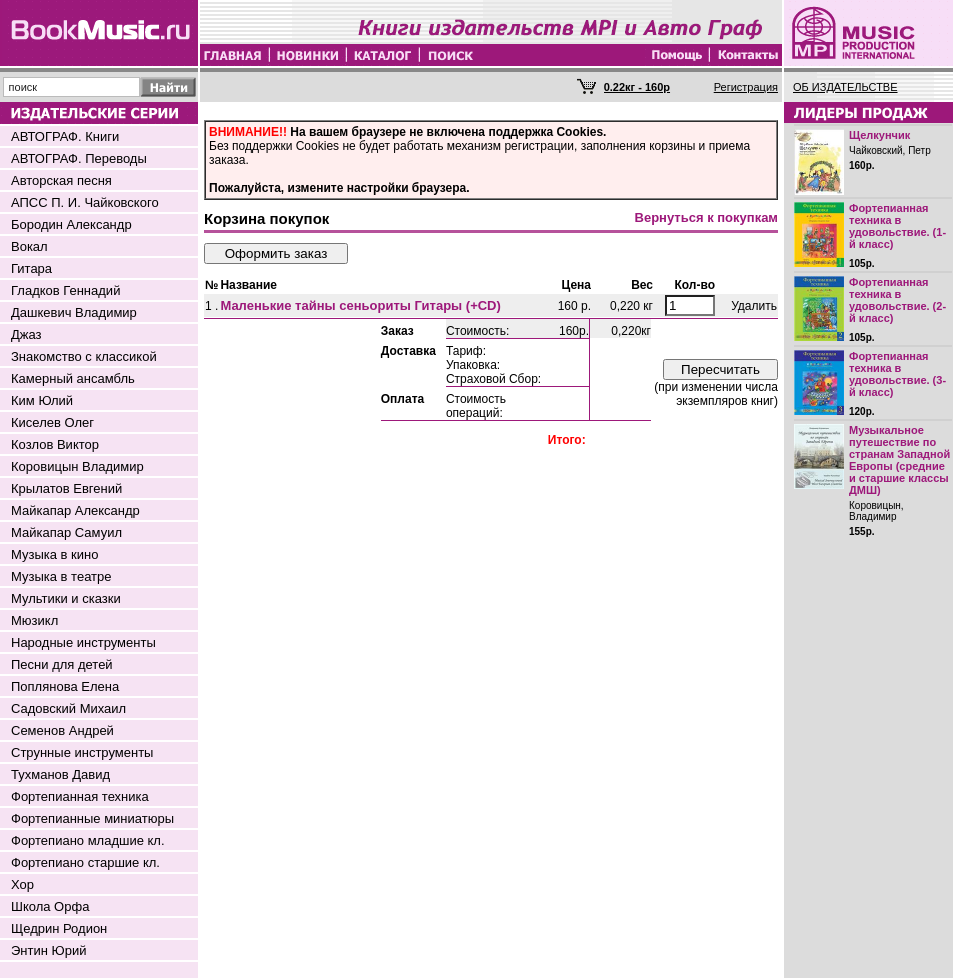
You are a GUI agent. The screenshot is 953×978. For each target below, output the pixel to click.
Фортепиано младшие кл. (88, 840)
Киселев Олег (52, 422)
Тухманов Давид (60, 774)
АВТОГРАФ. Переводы (79, 158)
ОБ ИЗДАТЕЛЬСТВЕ (845, 87)
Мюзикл (34, 620)
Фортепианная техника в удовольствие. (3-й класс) (897, 374)
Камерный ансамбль (73, 378)
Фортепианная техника (80, 796)
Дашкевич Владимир (74, 312)
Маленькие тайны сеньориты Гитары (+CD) (360, 305)
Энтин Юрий (48, 950)
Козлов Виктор (55, 444)
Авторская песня (61, 180)
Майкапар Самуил (66, 532)
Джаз (26, 334)
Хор (22, 884)
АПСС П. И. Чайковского (85, 202)
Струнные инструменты (82, 752)
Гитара (31, 268)
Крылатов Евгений (66, 488)
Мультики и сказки (66, 598)
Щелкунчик (879, 135)
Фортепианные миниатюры (92, 818)
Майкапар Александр (75, 510)
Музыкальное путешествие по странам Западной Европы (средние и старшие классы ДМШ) (899, 460)
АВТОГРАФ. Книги (65, 136)
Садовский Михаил (68, 708)
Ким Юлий (42, 400)
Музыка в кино (54, 554)
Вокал (29, 246)
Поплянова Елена (65, 686)
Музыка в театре (61, 576)
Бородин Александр (71, 224)
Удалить (754, 306)
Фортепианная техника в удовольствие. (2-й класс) (897, 300)
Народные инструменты (83, 642)
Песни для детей (62, 664)
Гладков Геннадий (65, 290)
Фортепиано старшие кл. (85, 862)
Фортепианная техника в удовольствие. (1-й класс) (897, 226)
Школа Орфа (50, 906)
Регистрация (746, 87)
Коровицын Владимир (77, 466)
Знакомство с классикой (84, 356)
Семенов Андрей (62, 730)
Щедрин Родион (59, 928)
